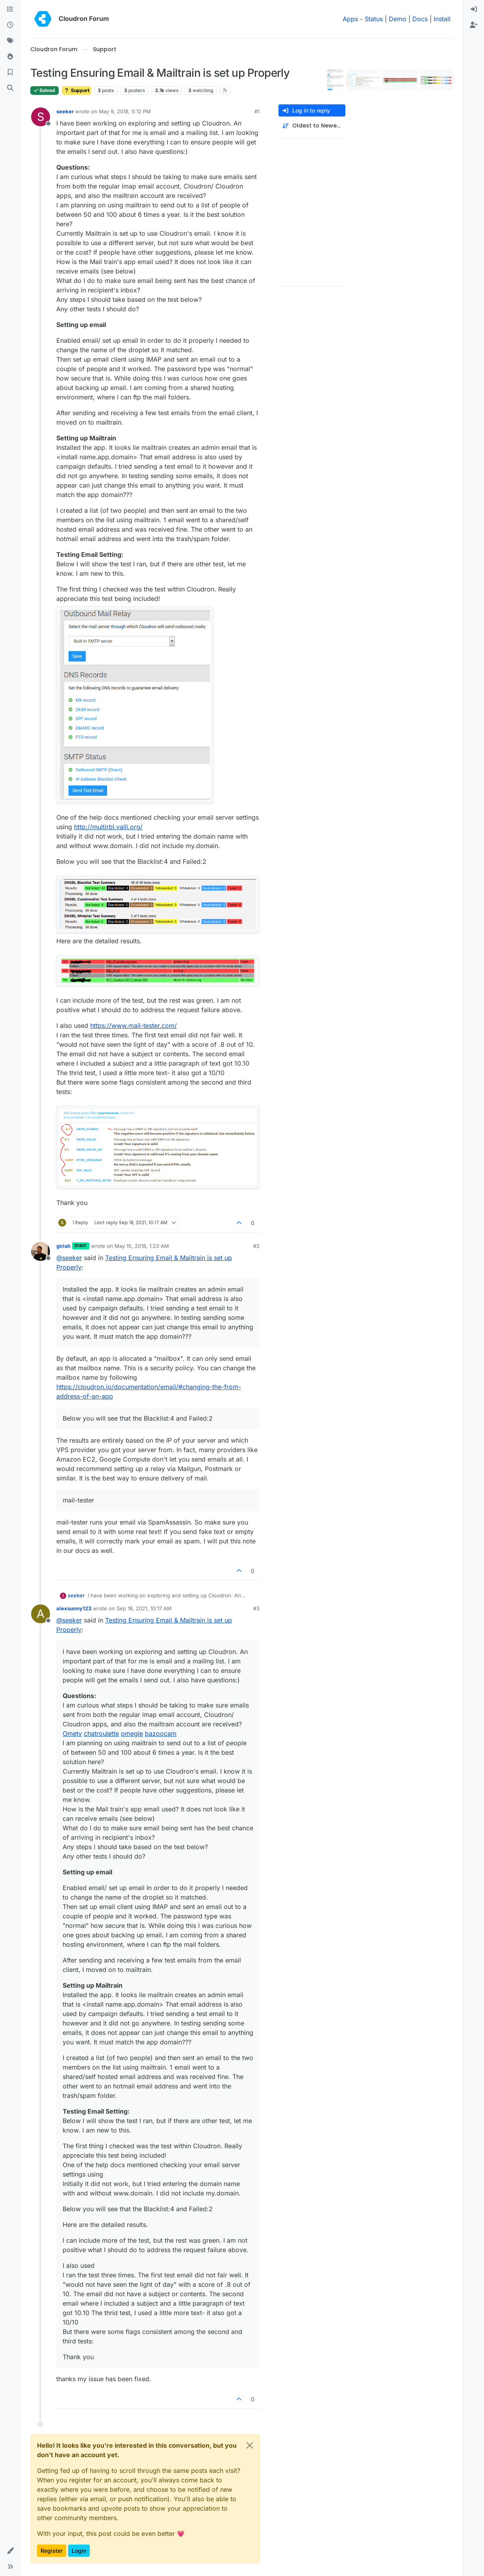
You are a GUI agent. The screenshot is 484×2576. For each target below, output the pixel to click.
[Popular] (10, 56)
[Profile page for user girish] (40, 1251)
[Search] (10, 88)
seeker (65, 111)
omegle (132, 1733)
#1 (257, 111)
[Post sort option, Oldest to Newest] (311, 126)
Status (374, 19)
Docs (420, 19)
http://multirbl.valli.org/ (108, 827)
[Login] (474, 9)
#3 (256, 1608)
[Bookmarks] (10, 72)
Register (52, 2550)
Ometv (72, 1733)
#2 (256, 1246)
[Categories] (10, 9)
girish (63, 1246)
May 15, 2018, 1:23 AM (142, 1246)
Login (79, 2550)
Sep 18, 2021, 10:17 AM (144, 1608)
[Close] (249, 2445)
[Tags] (10, 41)
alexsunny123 (73, 1608)
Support (76, 90)
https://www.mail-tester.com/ (133, 1025)
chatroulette (101, 1733)
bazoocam (160, 1733)
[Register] (474, 25)
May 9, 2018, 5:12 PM (125, 111)
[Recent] (10, 25)
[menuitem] (474, 9)
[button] (10, 2551)
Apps (350, 19)
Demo (397, 19)
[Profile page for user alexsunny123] (40, 1613)
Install (442, 19)
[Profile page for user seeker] (40, 116)
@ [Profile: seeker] (69, 1258)
